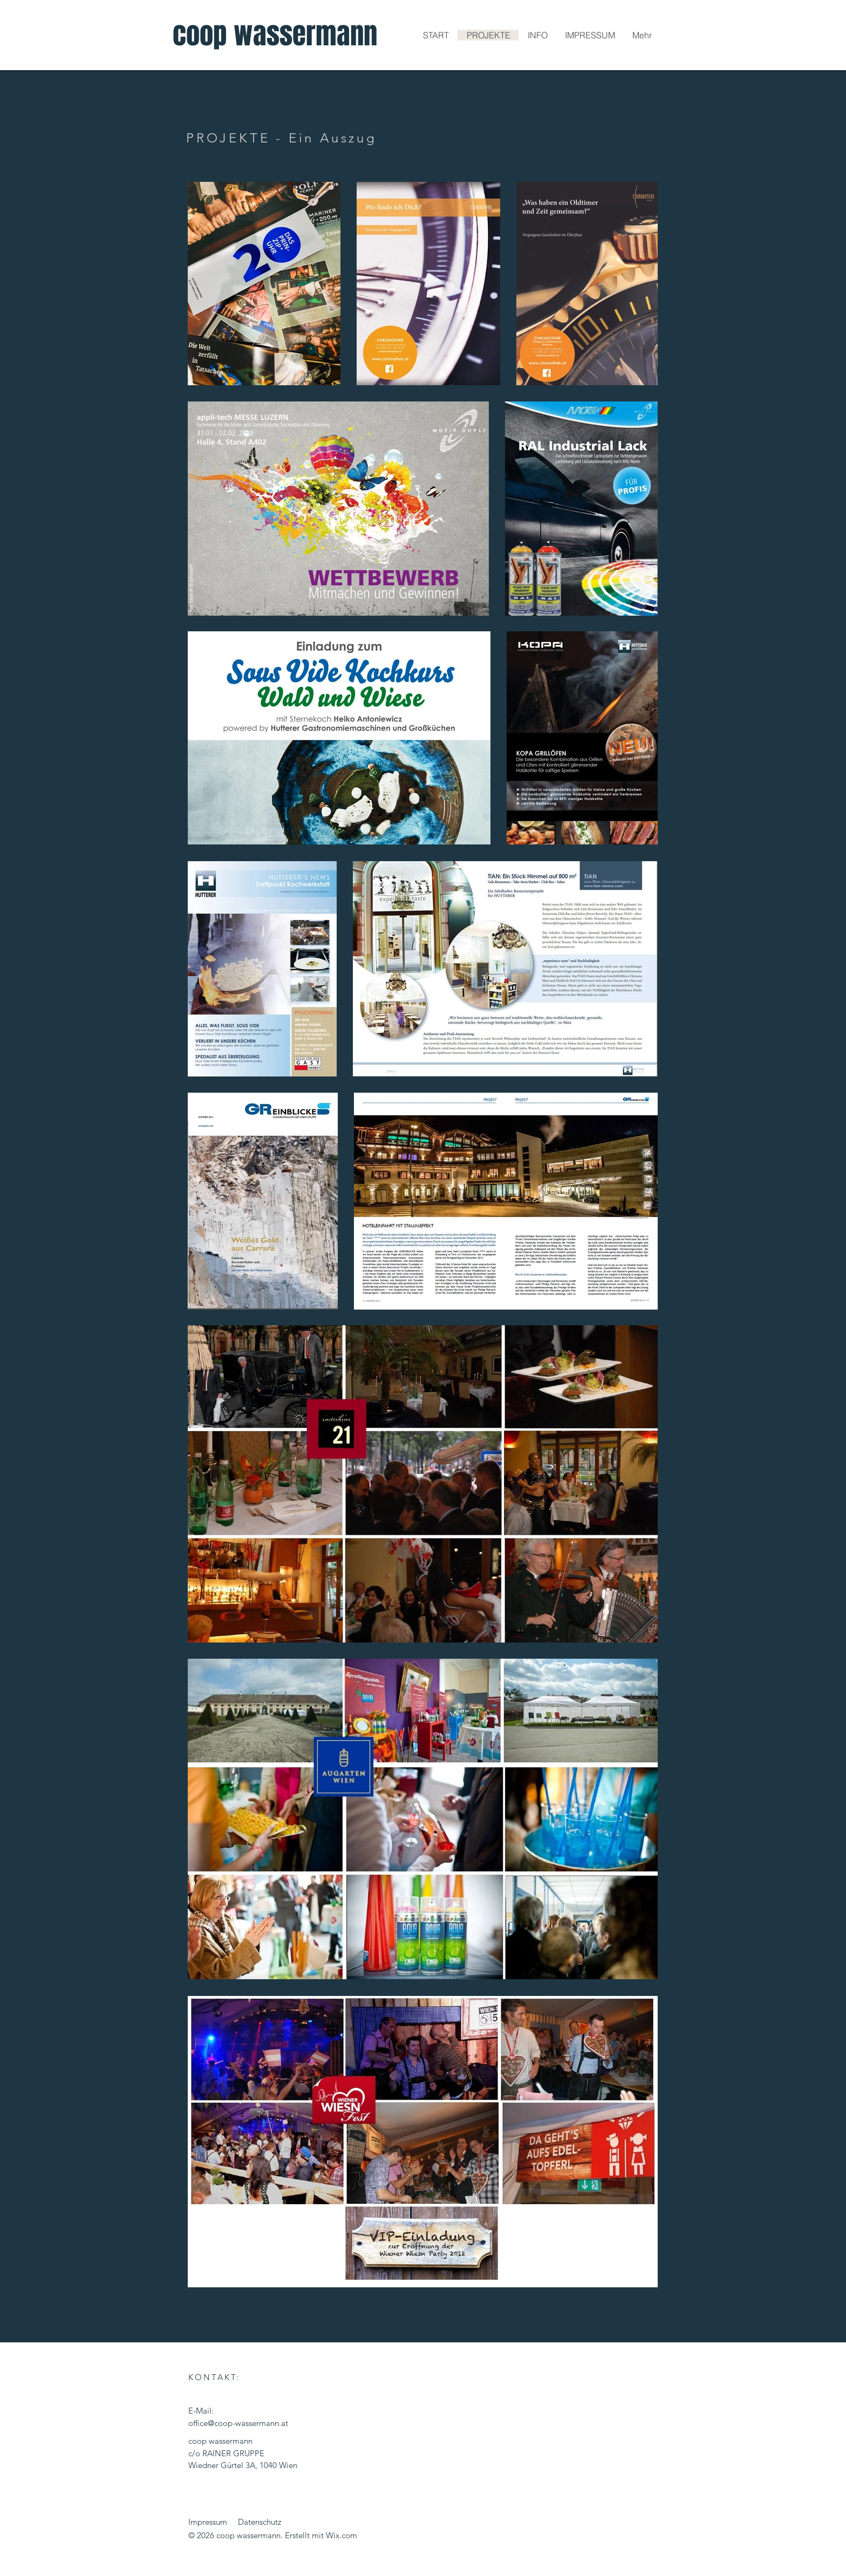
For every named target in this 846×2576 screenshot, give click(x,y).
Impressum (207, 2522)
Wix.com (341, 2535)
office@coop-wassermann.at (238, 2423)
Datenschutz (259, 2522)
